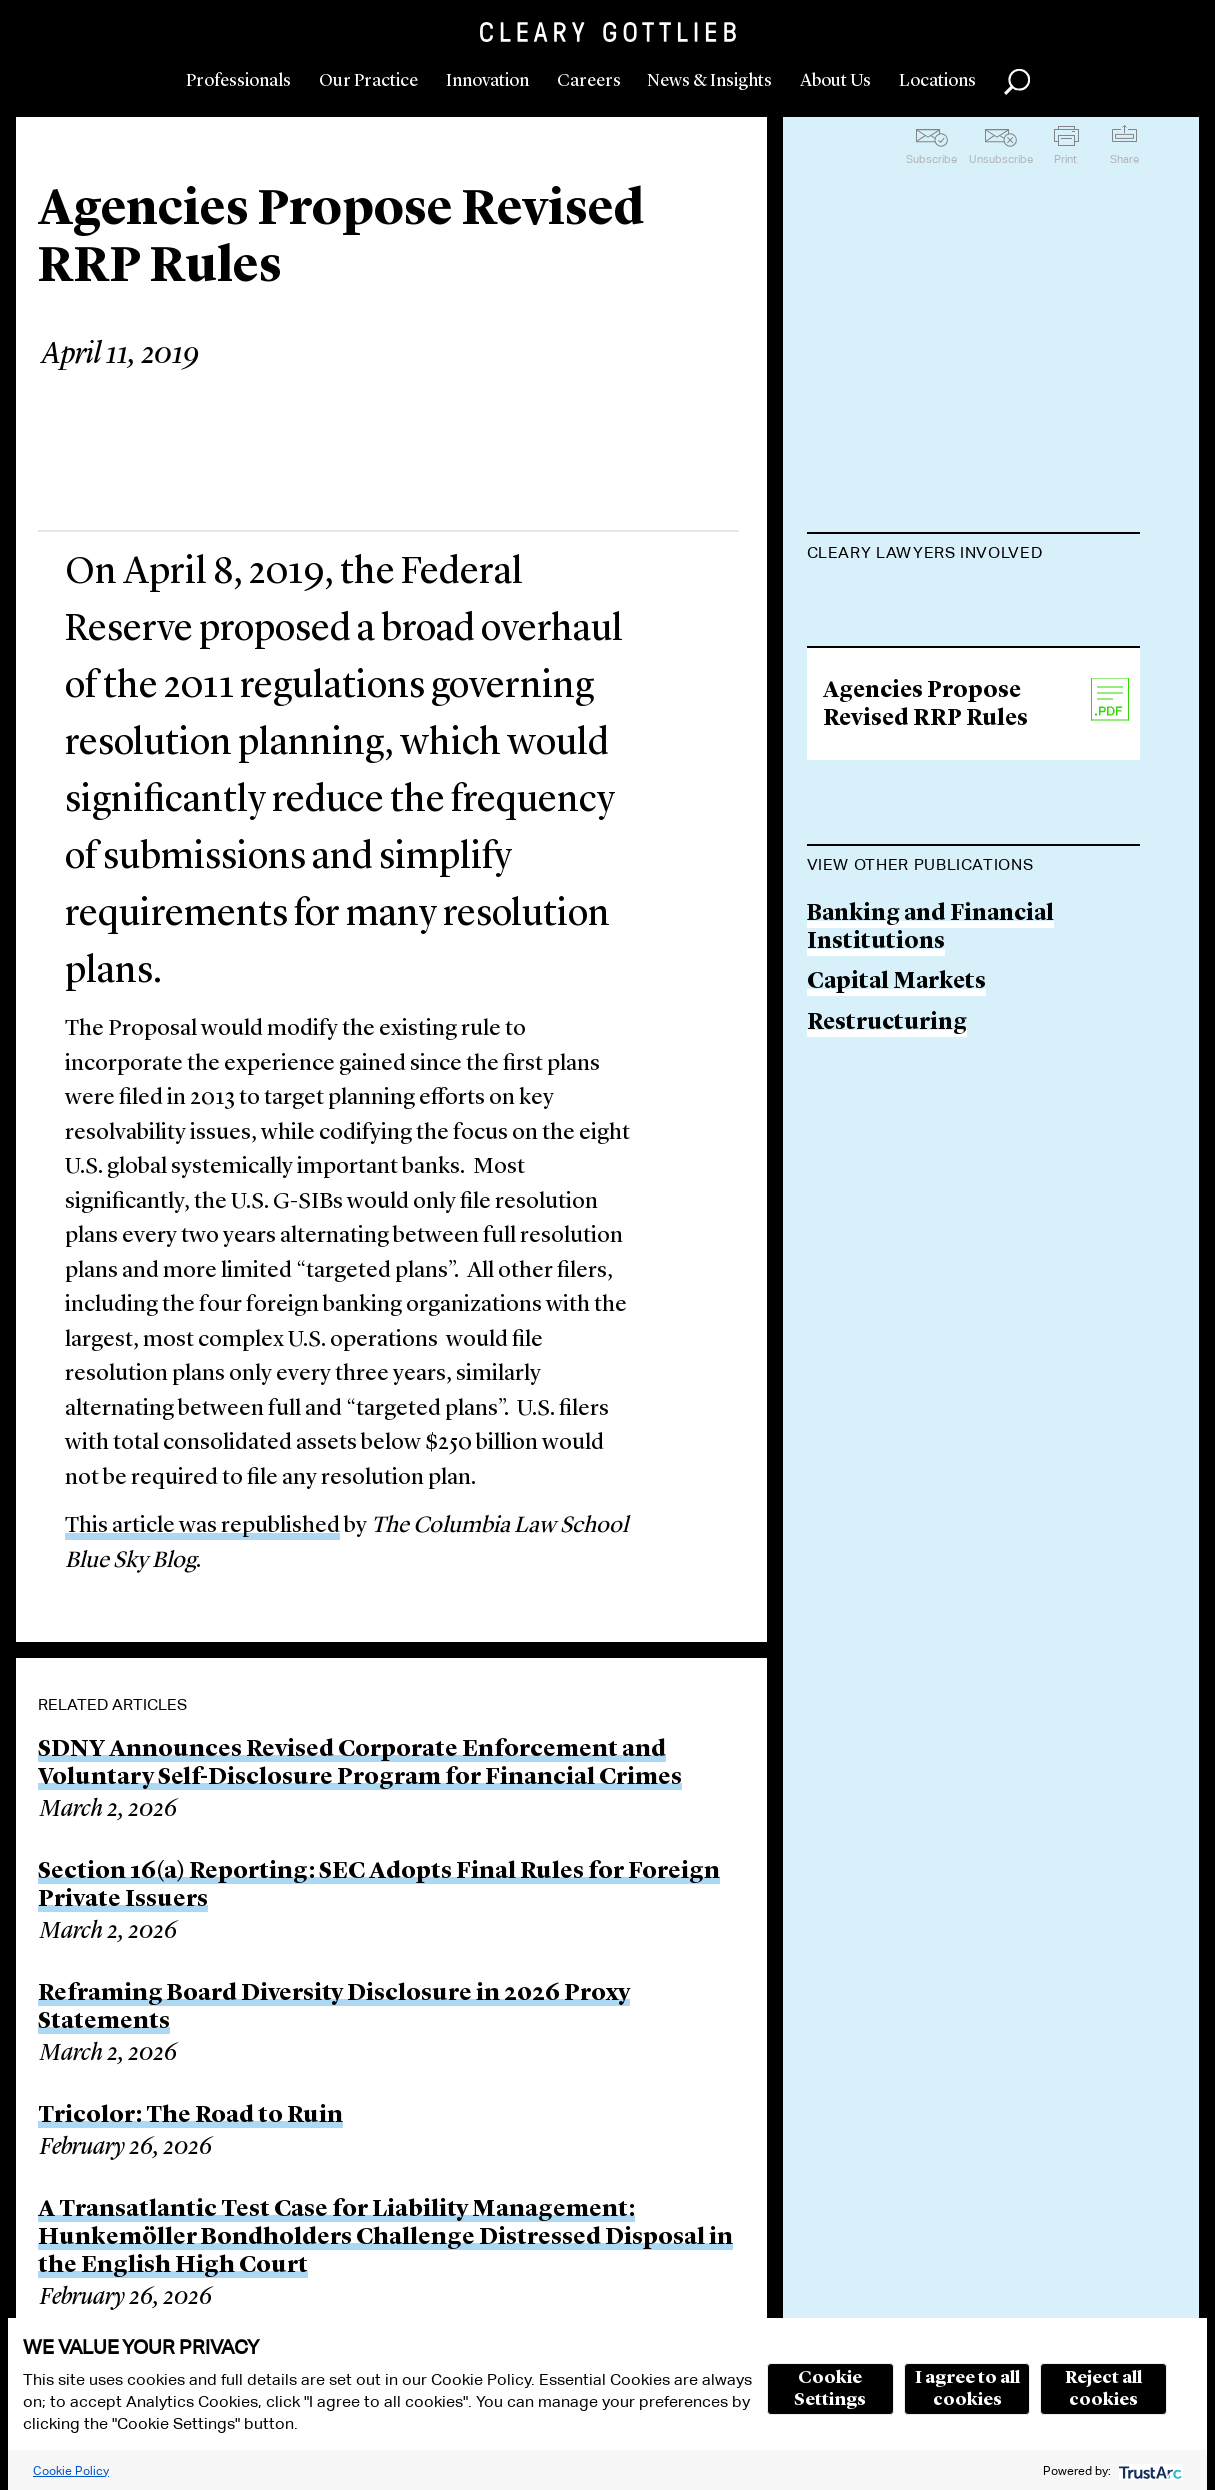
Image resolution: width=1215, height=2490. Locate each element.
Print (1065, 159)
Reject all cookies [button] (1103, 2389)
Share (1124, 159)
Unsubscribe (1001, 159)
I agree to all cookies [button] (967, 2389)
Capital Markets (896, 1237)
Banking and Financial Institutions (930, 1183)
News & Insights (709, 81)
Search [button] (1017, 82)
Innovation (487, 81)
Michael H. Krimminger (939, 602)
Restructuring (887, 1277)
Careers (589, 81)
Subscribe (931, 159)
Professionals (238, 81)
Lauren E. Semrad (904, 755)
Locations (937, 81)
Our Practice (368, 81)
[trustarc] (1148, 2470)
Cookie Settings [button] (830, 2389)
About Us (835, 81)
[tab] (974, 555)
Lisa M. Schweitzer (909, 679)
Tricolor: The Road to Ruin (190, 2116)
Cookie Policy (71, 2470)
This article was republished (202, 1526)
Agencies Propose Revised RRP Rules (925, 960)
